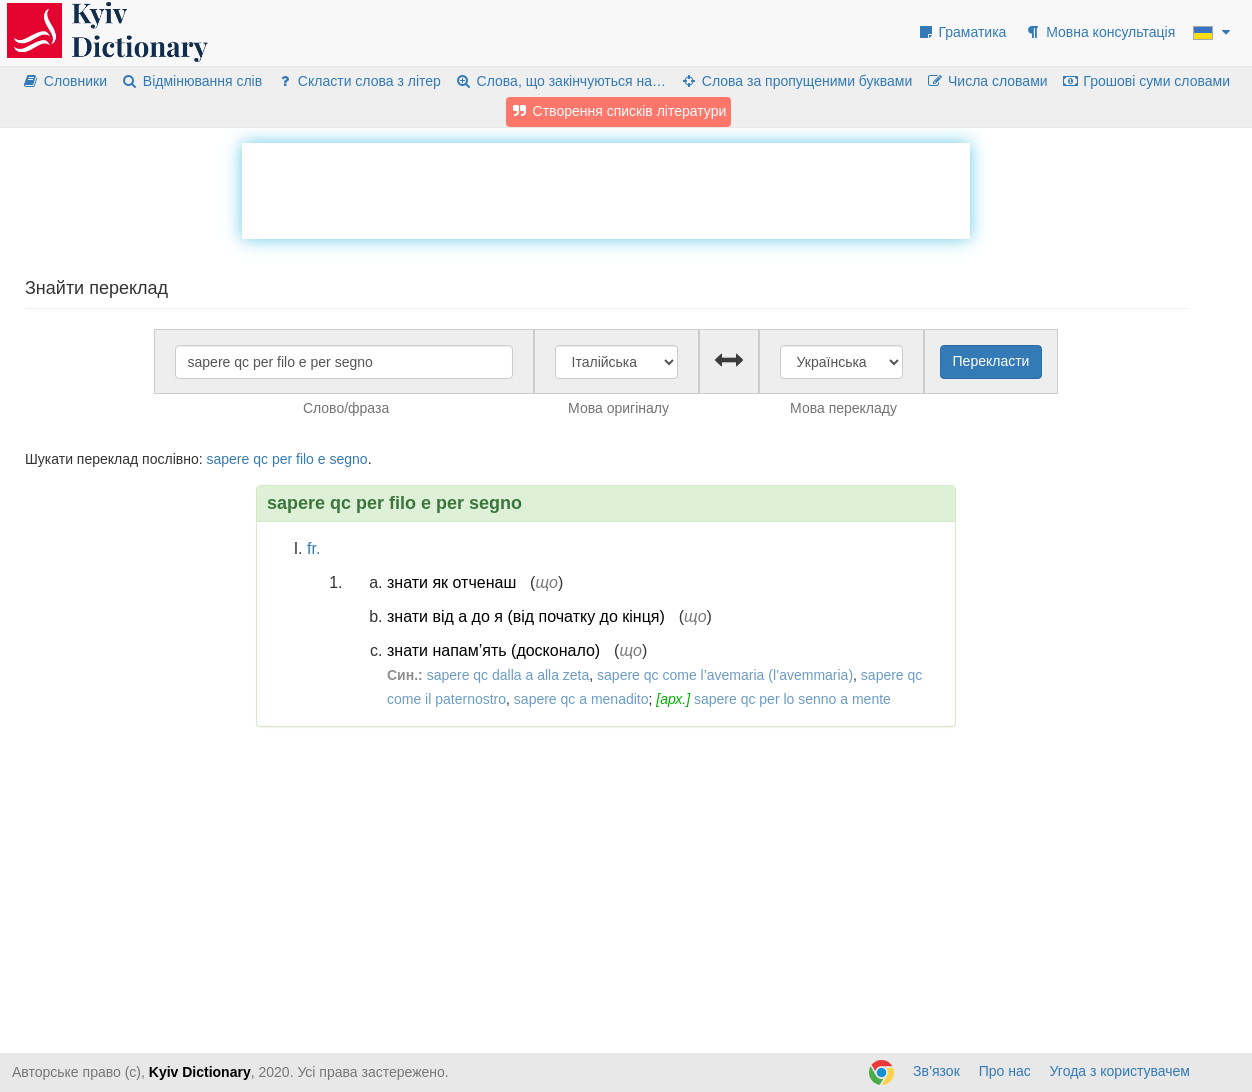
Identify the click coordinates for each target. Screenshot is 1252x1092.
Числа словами (987, 81)
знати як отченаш (451, 582)
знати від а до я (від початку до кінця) (526, 616)
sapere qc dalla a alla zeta (508, 675)
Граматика (962, 32)
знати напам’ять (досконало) (493, 650)
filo (305, 459)
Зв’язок (936, 1071)
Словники (64, 81)
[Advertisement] (606, 188)
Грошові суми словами (1146, 81)
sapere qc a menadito (581, 699)
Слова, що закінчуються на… (560, 81)
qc (260, 459)
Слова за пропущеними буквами (796, 81)
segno (348, 459)
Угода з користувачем (1120, 1071)
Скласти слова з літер (358, 81)
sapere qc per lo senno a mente (792, 699)
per (282, 459)
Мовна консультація (1099, 32)
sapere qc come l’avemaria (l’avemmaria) (725, 675)
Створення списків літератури (619, 111)
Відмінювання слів (191, 81)
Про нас (1005, 1071)
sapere (227, 459)
